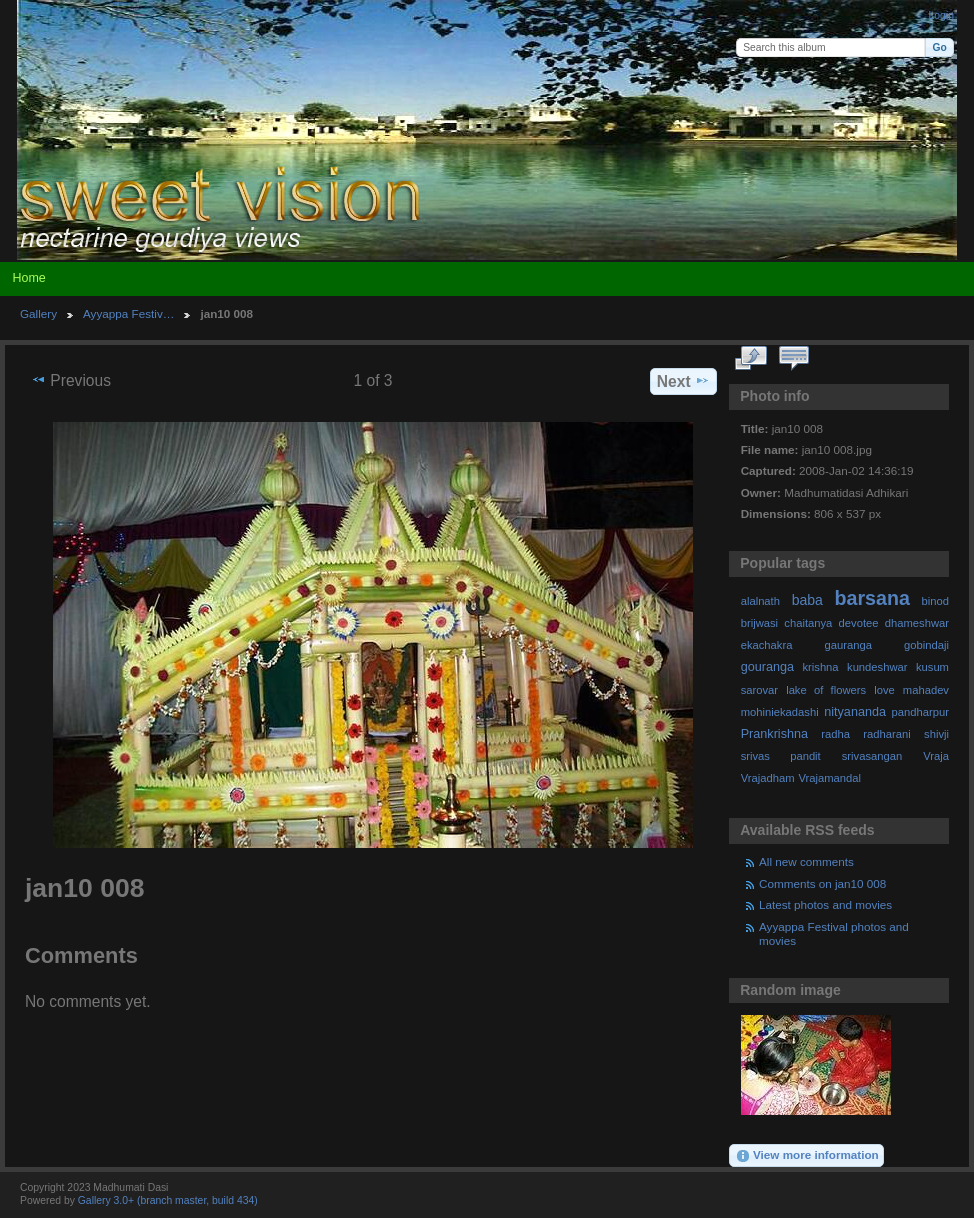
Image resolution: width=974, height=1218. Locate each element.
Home (28, 278)
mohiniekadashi (780, 712)
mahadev (926, 690)
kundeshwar (877, 667)
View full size (751, 359)
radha (835, 734)
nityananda (855, 712)
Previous (71, 380)
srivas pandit (781, 756)
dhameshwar (917, 623)
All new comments (806, 861)
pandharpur (920, 712)
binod (935, 601)
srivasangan (872, 756)
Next (683, 381)
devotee (859, 623)
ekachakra (767, 645)
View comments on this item (794, 359)
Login (941, 15)
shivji (936, 734)
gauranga (848, 645)
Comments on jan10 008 (822, 883)
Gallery (38, 313)
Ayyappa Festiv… (128, 313)
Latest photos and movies (825, 904)
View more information (807, 1156)
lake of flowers (826, 690)
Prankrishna (774, 734)
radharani (886, 734)
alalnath (760, 601)
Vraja (936, 756)
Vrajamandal (829, 778)
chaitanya (808, 623)
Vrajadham (768, 778)
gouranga (767, 667)
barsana (872, 598)
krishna (820, 667)
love (884, 690)
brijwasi (759, 623)
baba (807, 600)
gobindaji (926, 645)
